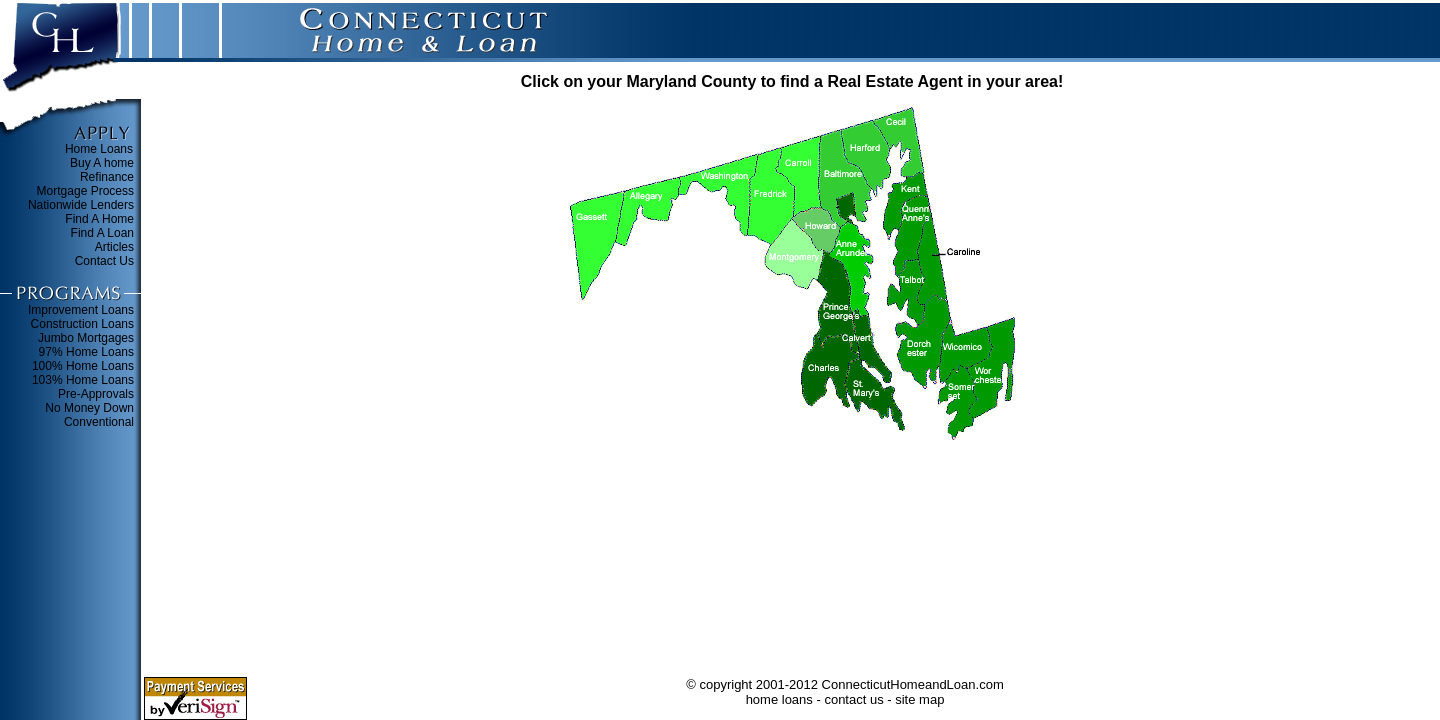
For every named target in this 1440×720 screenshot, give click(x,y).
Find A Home (99, 219)
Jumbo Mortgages (86, 338)
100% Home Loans (83, 366)
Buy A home (102, 163)
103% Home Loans (83, 380)
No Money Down (89, 408)
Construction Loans (82, 324)
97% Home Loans (86, 352)
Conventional (99, 422)
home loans (779, 699)
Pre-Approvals (96, 394)
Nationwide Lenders (81, 205)
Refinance (107, 177)
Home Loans (99, 149)
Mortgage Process (85, 191)
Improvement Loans (81, 310)
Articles (114, 247)
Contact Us (104, 261)
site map (919, 699)
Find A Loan (102, 233)
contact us (853, 699)
